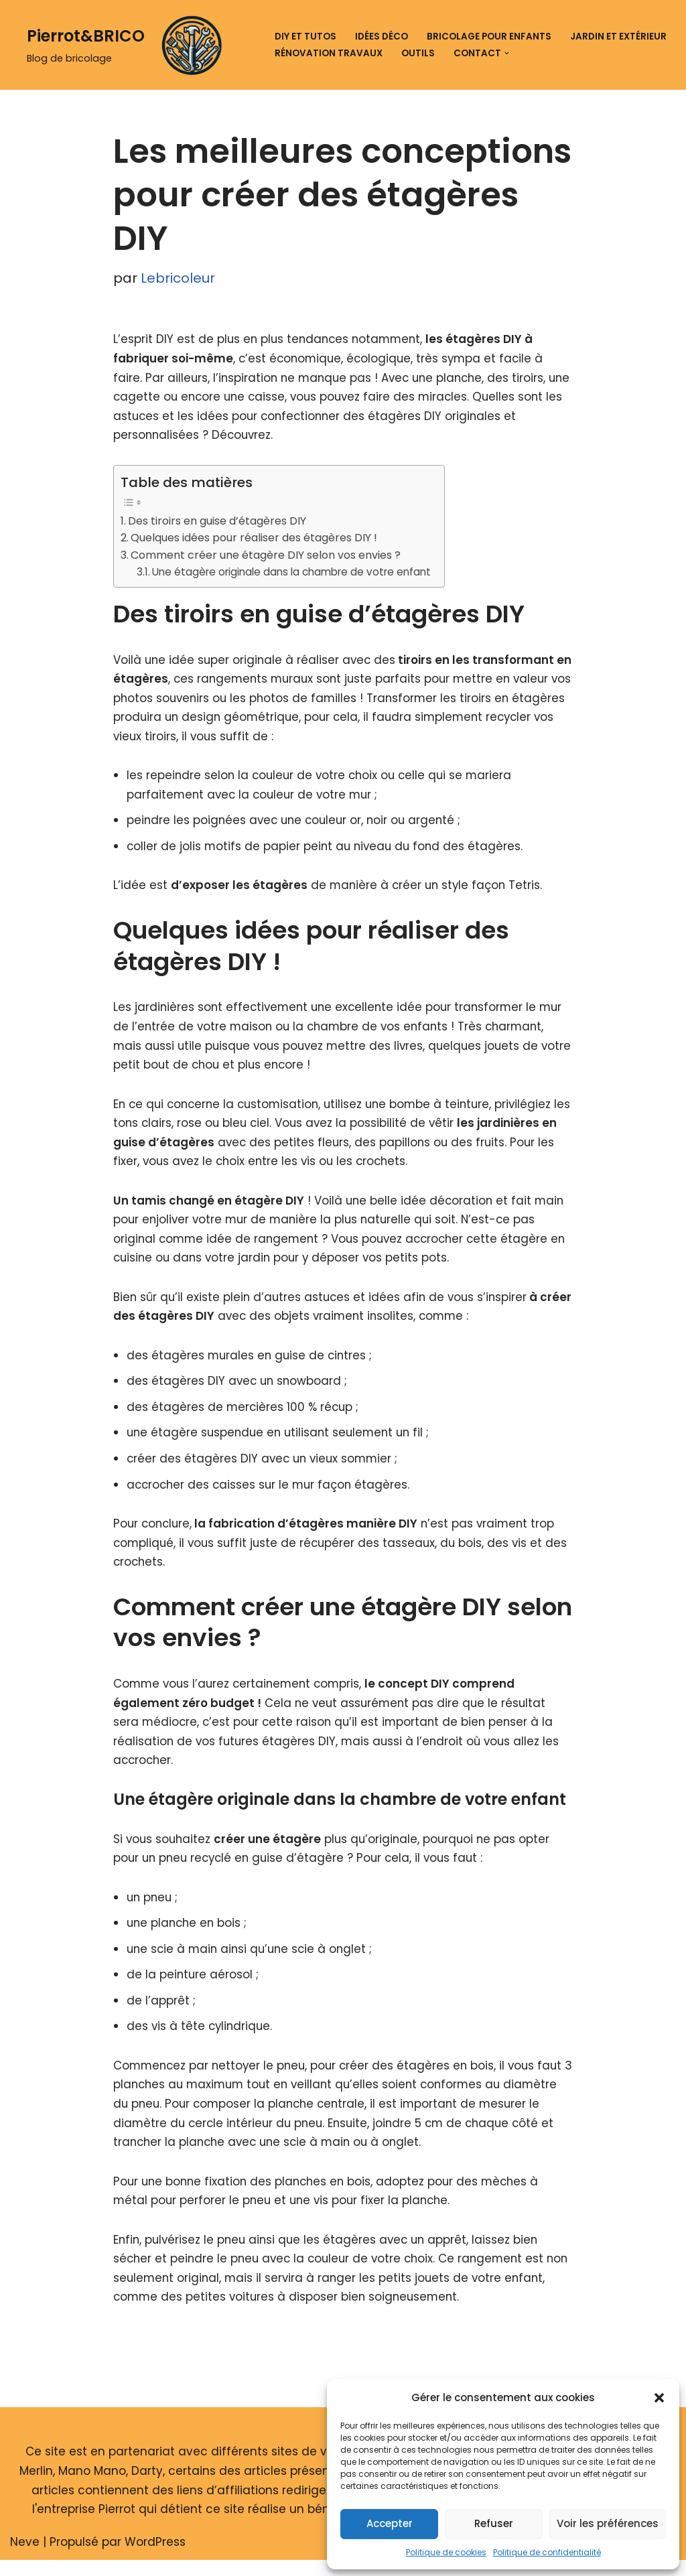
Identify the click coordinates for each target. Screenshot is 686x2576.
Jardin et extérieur (618, 36)
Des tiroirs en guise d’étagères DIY (218, 522)
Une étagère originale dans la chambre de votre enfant (291, 574)
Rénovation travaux (329, 53)
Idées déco (381, 36)
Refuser (493, 2523)
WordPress (155, 2558)
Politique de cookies (446, 2552)
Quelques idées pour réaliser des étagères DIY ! (257, 539)
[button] (659, 2397)
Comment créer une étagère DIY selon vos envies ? (268, 557)
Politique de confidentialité (547, 2552)
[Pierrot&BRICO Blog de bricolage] (129, 44)
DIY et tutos (305, 36)
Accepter (389, 2523)
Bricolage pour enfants (489, 36)
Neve (25, 2558)
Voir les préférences (608, 2523)
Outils (418, 53)
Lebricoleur (178, 278)
